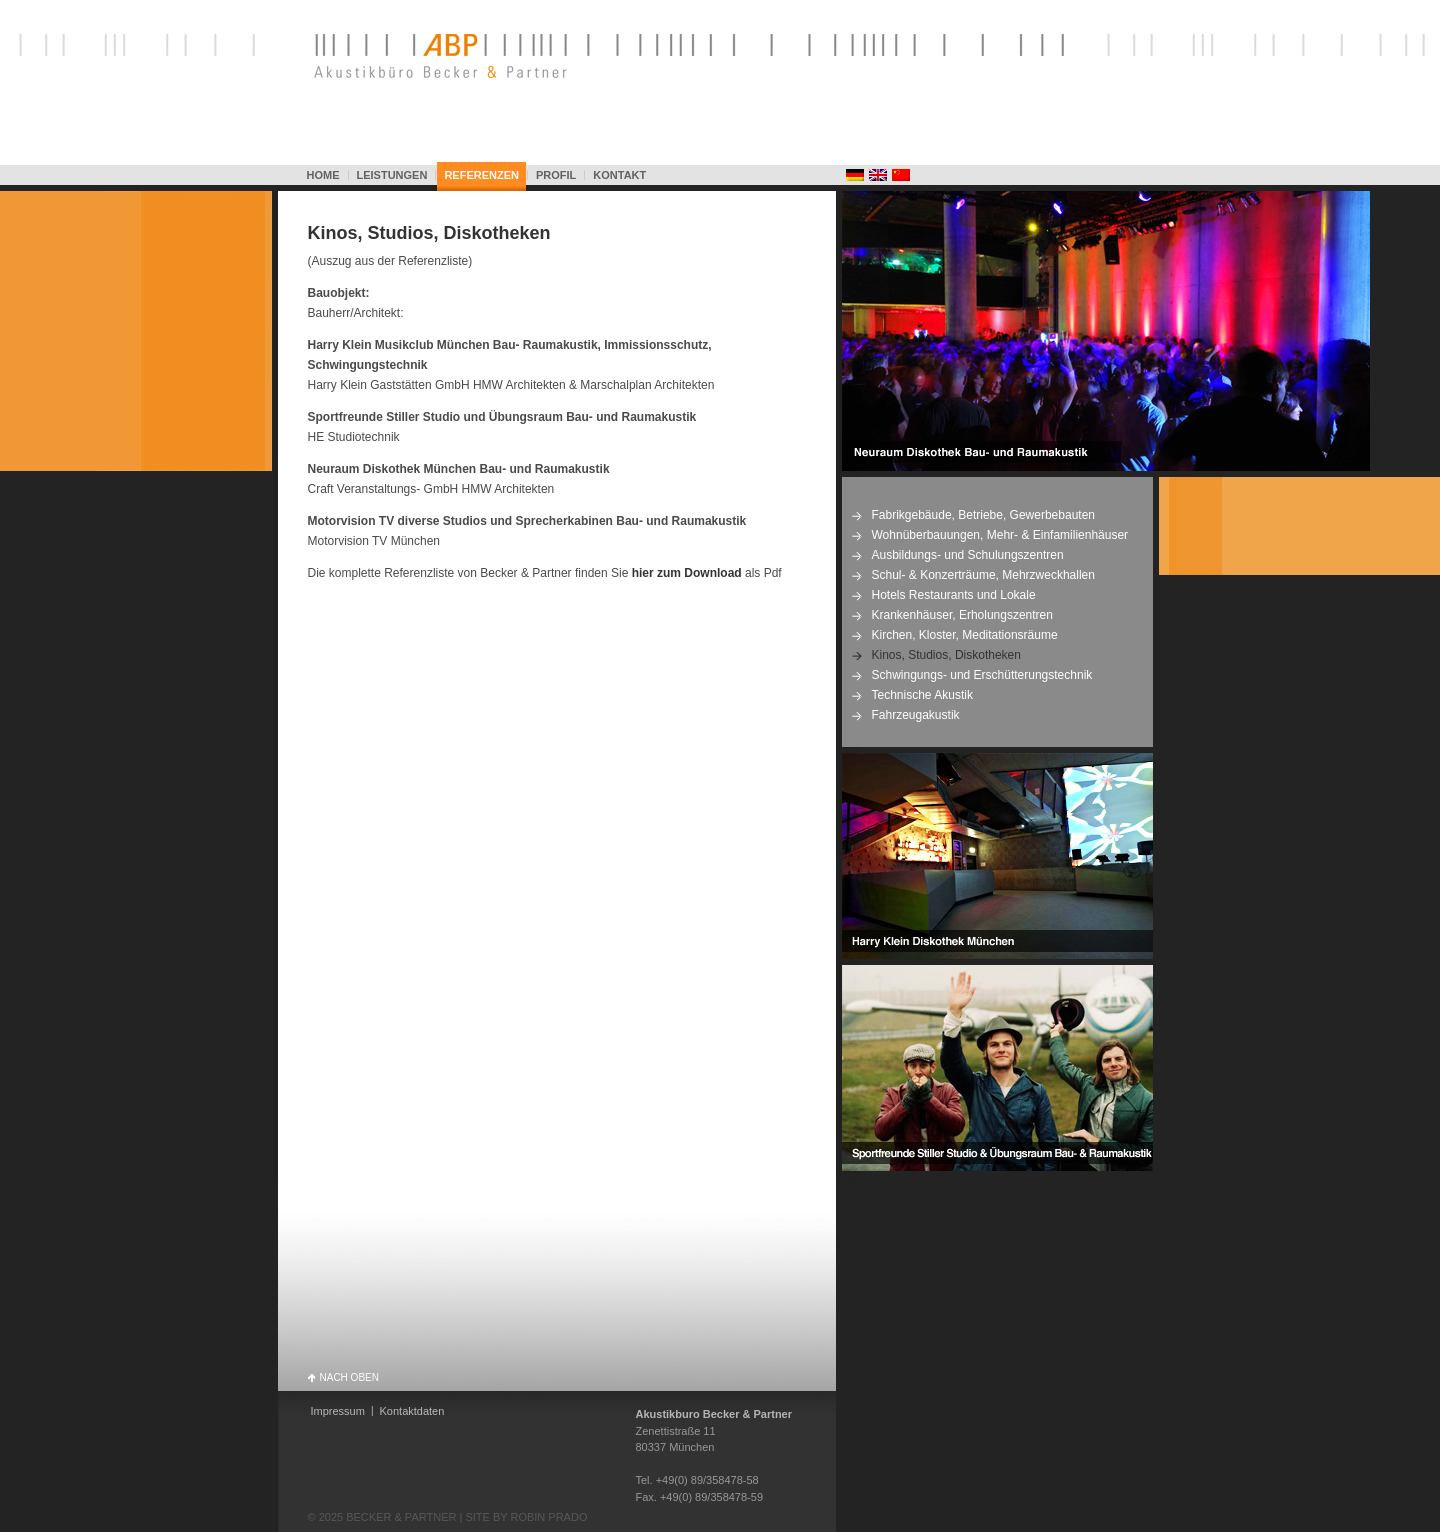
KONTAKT (619, 175)
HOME (323, 175)
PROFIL (556, 175)
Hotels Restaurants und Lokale (954, 595)
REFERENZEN (481, 175)
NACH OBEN (349, 1377)
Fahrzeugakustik (916, 715)
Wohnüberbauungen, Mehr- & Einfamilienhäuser (1000, 535)
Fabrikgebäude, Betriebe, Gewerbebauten (983, 515)
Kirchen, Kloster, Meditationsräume (965, 635)
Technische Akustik (922, 695)
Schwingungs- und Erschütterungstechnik (982, 675)
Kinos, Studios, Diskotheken (429, 233)
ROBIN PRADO (548, 1517)
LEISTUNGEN (392, 175)
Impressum (338, 1411)
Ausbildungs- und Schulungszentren (968, 555)
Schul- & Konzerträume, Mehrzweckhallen (983, 575)
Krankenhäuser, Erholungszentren (962, 615)
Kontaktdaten (412, 1411)
